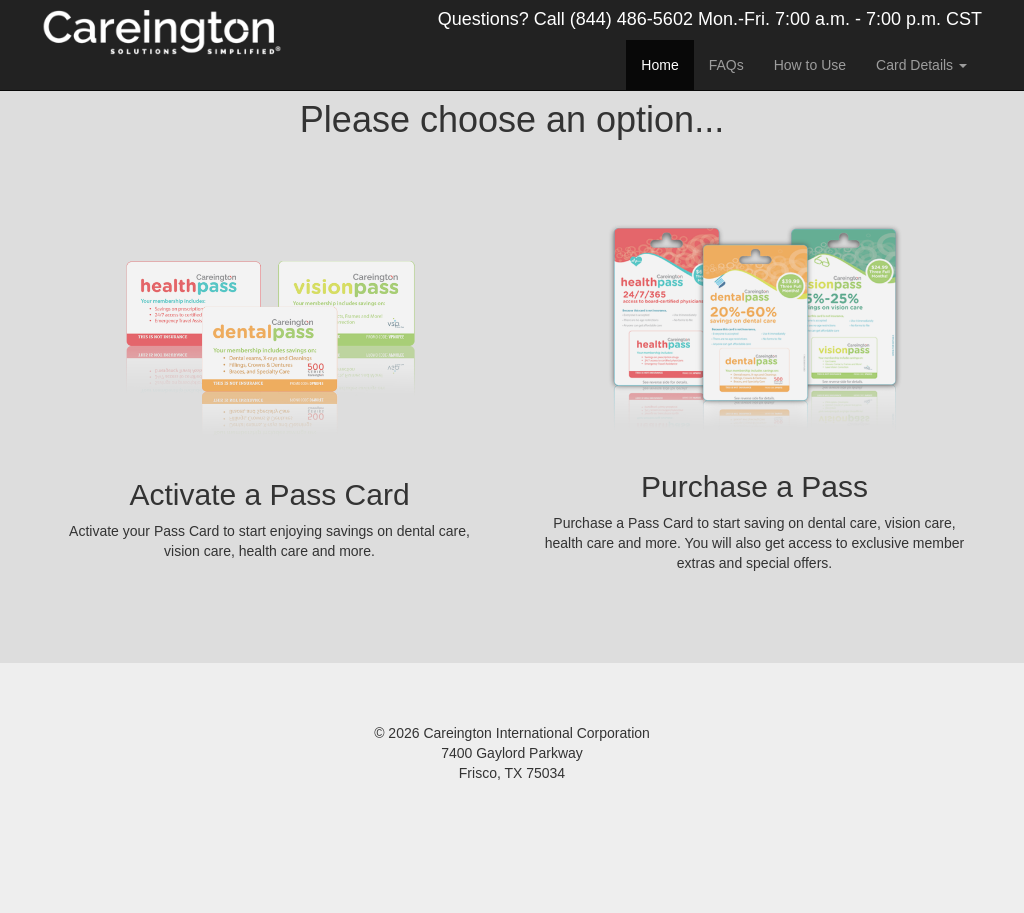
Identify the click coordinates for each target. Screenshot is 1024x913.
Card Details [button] (921, 65)
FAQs (726, 65)
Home (659, 65)
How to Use (810, 65)
